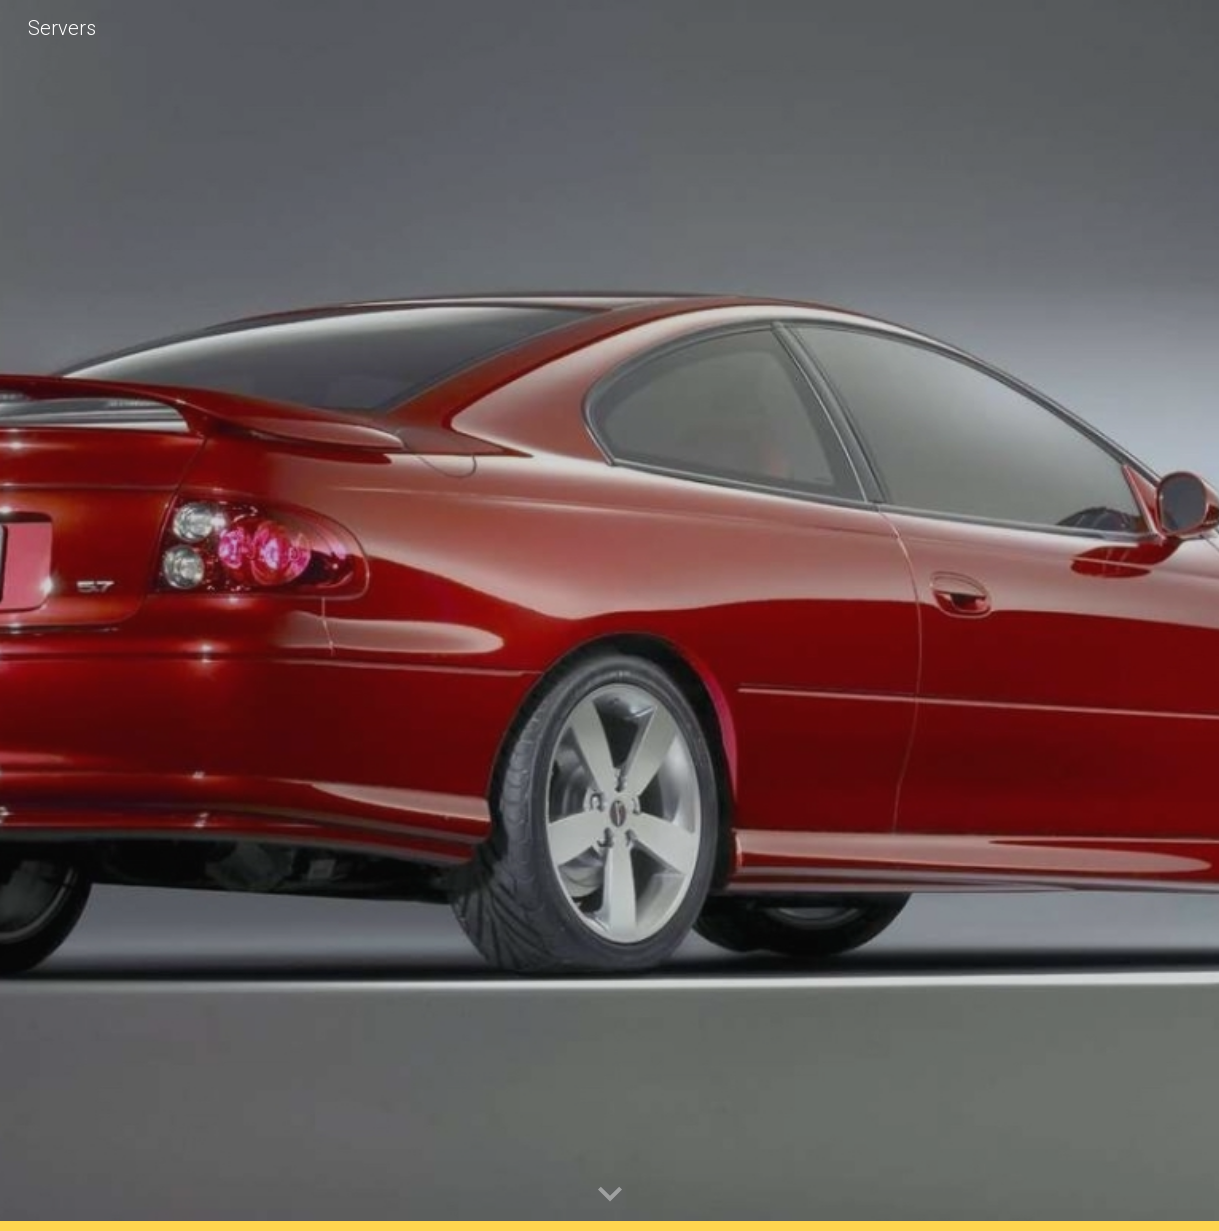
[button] (610, 1195)
